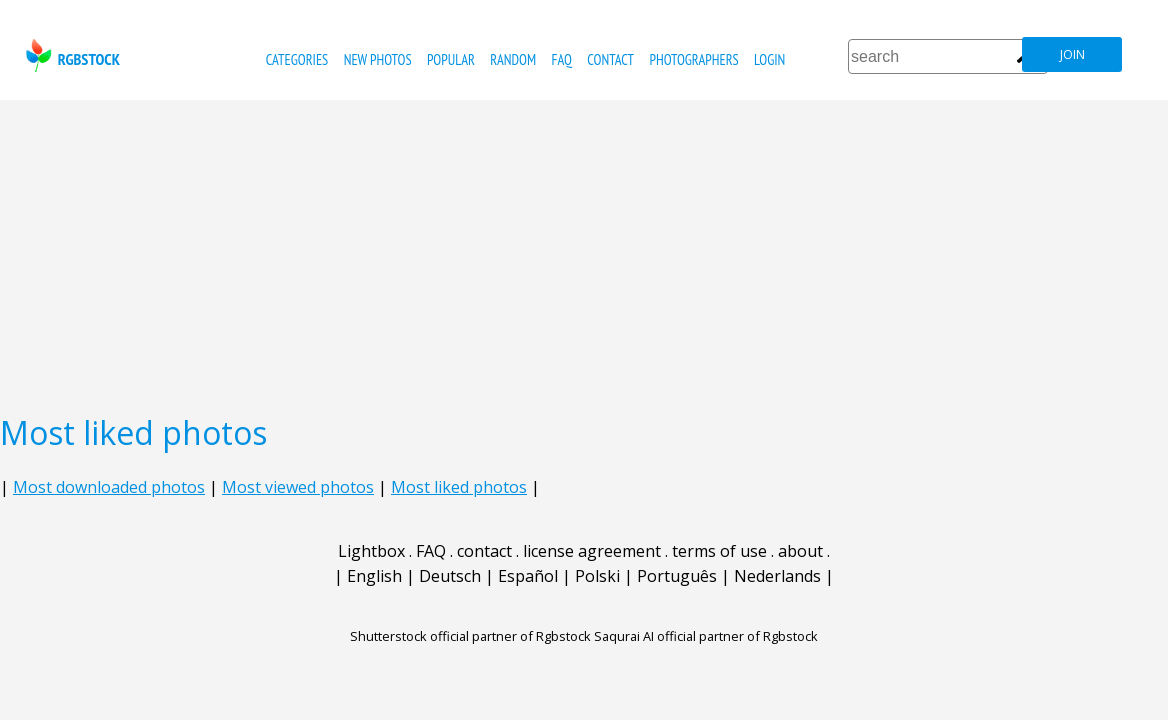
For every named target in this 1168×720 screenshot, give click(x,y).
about (800, 551)
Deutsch (450, 576)
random (513, 59)
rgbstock (70, 55)
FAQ (562, 59)
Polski (597, 576)
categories (297, 59)
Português (677, 576)
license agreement (592, 551)
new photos (378, 59)
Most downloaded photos (109, 487)
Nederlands (777, 576)
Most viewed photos (298, 487)
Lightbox (371, 551)
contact (610, 59)
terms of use (719, 551)
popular (451, 59)
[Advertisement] (584, 250)
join (1072, 54)
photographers (693, 59)
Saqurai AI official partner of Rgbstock (706, 636)
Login (769, 59)
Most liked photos (459, 487)
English (374, 576)
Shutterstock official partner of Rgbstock (470, 636)
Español (528, 576)
